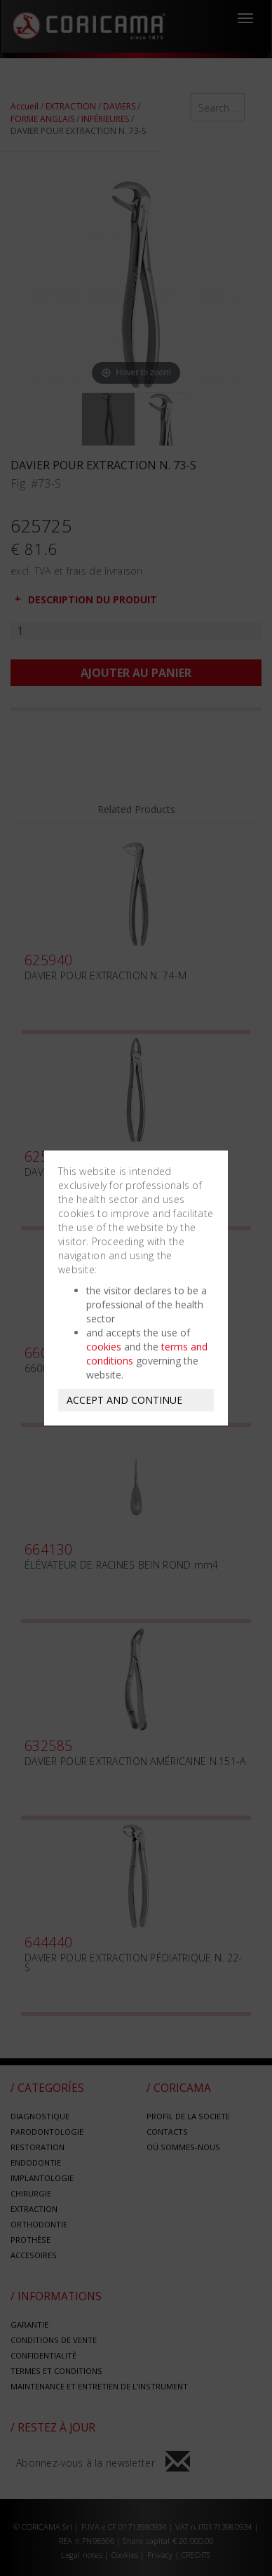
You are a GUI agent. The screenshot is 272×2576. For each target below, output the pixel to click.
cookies (103, 1346)
